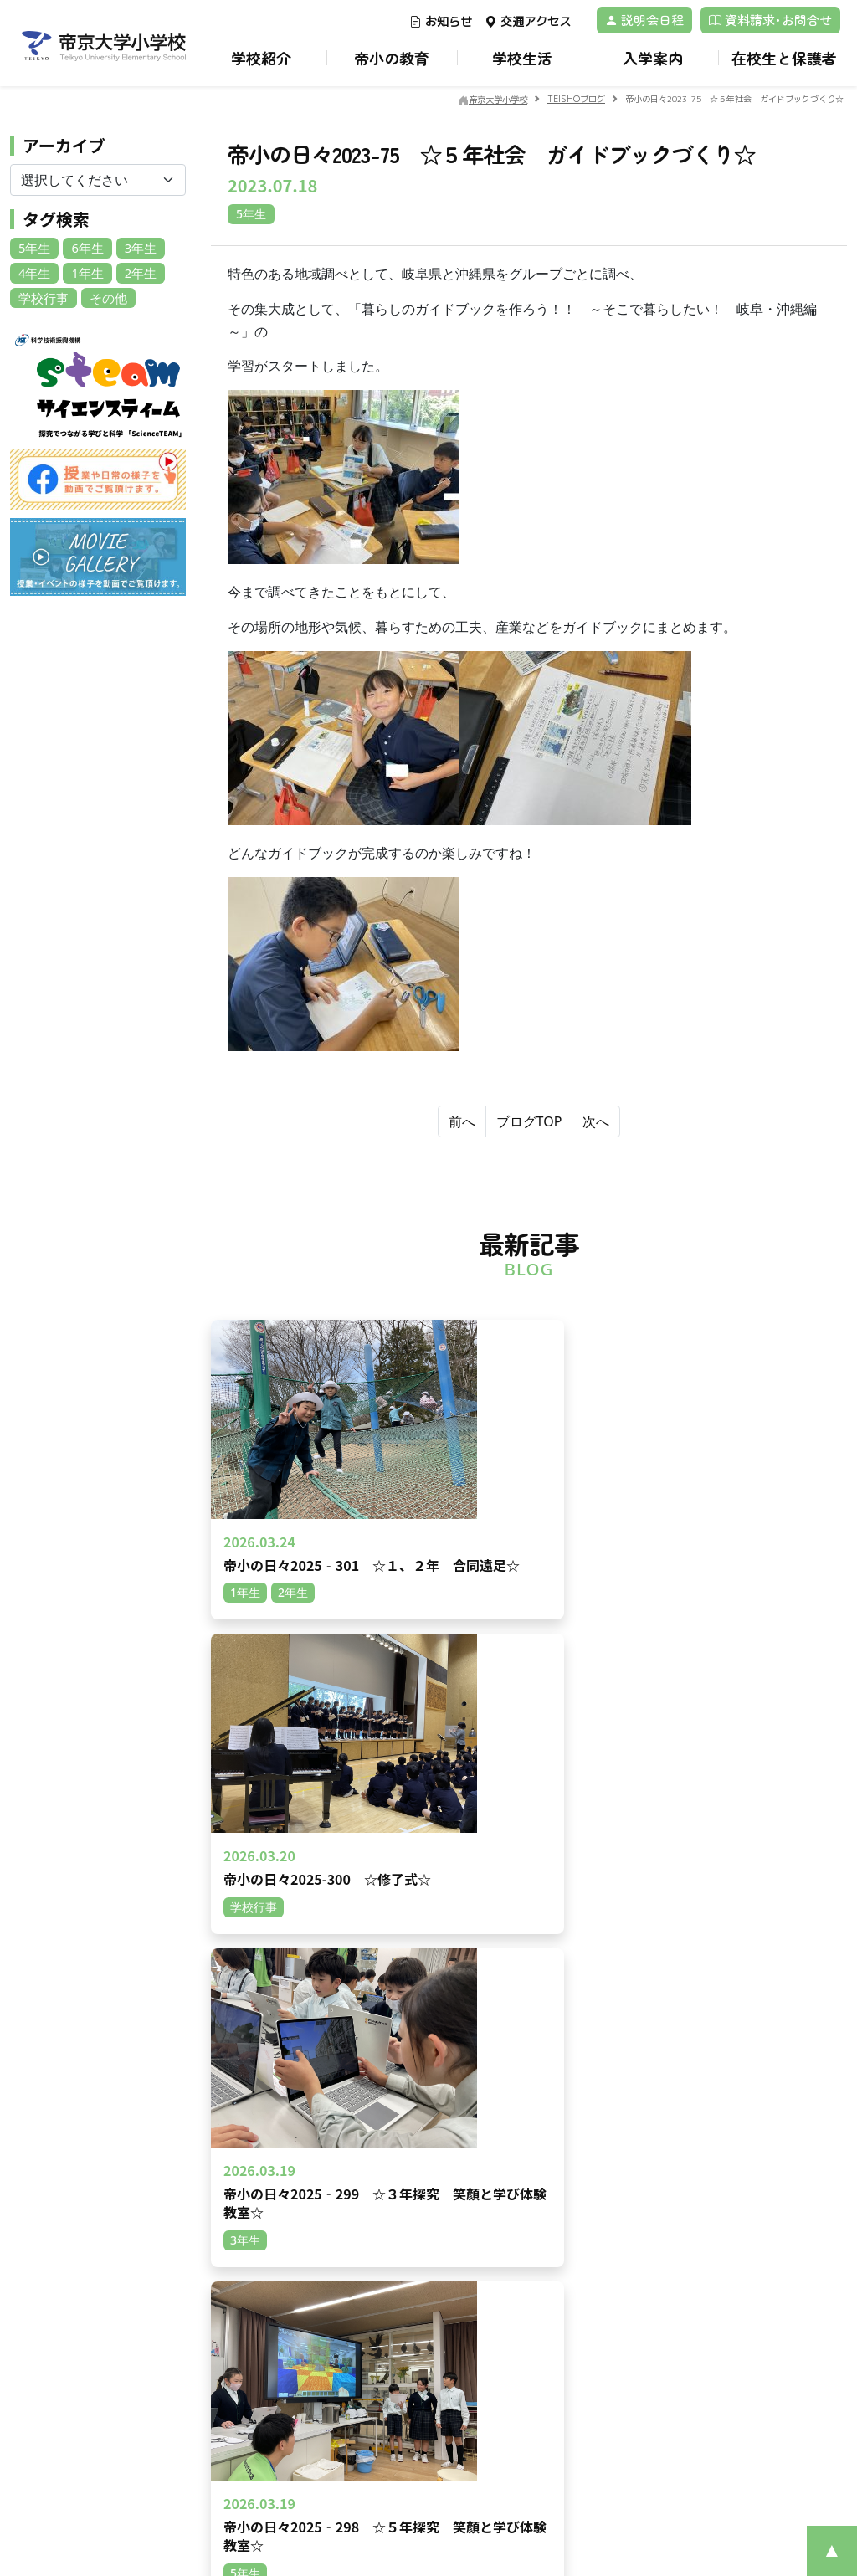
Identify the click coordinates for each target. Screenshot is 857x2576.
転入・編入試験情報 (288, 2360)
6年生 (84, 247)
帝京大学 (570, 2321)
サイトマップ (582, 2340)
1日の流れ (730, 2112)
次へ (595, 1121)
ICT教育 (569, 2227)
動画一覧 (259, 2189)
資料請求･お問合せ (770, 19)
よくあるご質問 (277, 2417)
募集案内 (259, 2321)
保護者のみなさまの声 (294, 2398)
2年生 (136, 272)
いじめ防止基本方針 (444, 2227)
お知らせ (440, 21)
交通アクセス (528, 21)
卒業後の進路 (582, 2247)
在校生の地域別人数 (288, 2340)
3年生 (136, 247)
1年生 (84, 272)
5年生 (33, 247)
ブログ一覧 (265, 2170)
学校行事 (41, 296)
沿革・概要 (421, 2150)
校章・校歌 (421, 2170)
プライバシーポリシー (98, 2301)
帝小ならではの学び (600, 2131)
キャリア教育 (582, 2170)
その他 (103, 296)
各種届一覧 (421, 2321)
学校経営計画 (427, 2131)
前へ (462, 1121)
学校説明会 (265, 2437)
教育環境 (570, 2112)
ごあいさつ (421, 2112)
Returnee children (288, 2379)
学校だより (421, 2247)
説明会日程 (644, 19)
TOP (247, 2112)
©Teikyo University (407, 2508)
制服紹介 (726, 2150)
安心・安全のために (444, 2208)
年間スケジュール (750, 2131)
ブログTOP (529, 1121)
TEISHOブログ (430, 2340)
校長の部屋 (421, 2360)
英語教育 (570, 2189)
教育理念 (415, 2189)
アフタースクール (750, 2170)
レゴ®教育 (575, 2208)
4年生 (33, 272)
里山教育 (570, 2150)
